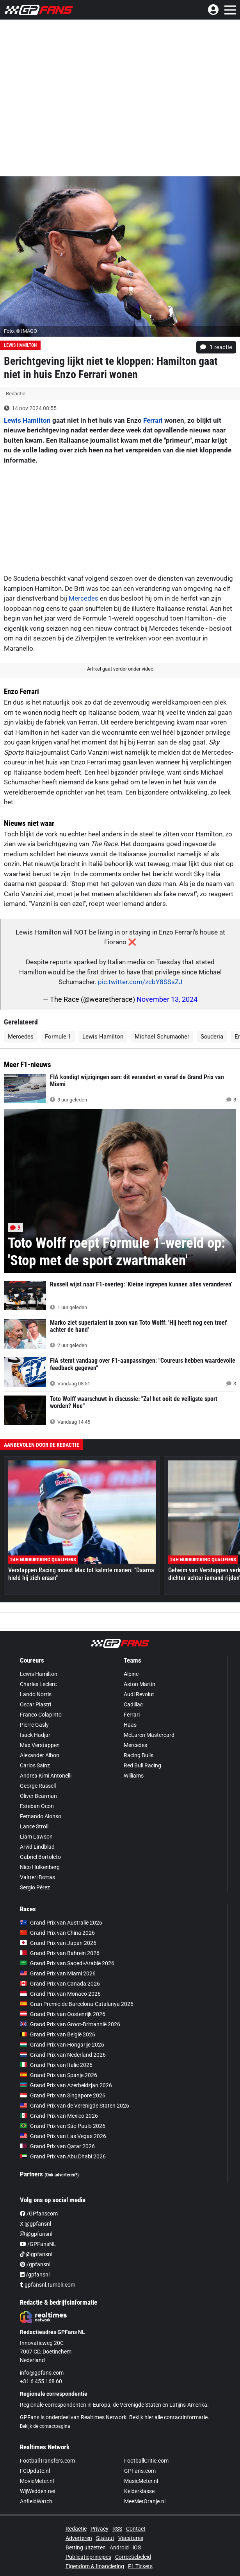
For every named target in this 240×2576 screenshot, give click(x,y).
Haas (130, 1725)
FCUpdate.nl (35, 2471)
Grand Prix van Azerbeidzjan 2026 (66, 2085)
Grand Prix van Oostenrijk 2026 (62, 2014)
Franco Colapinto (41, 1714)
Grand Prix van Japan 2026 (58, 1943)
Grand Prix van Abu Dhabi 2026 (63, 2156)
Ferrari (153, 420)
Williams (134, 1775)
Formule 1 (58, 1036)
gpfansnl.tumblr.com (47, 2285)
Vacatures (130, 2538)
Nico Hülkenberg (40, 1867)
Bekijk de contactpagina (45, 2426)
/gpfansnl (35, 2264)
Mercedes (83, 598)
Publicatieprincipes (88, 2557)
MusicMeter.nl (141, 2481)
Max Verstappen (40, 1745)
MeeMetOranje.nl (144, 2501)
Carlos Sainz (35, 1765)
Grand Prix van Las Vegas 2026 (63, 2136)
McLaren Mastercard (149, 1735)
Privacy (99, 2529)
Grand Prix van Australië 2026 (61, 1922)
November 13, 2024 (167, 999)
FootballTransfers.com (47, 2461)
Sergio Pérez (35, 1887)
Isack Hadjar (35, 1735)
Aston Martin (139, 1684)
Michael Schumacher (162, 1036)
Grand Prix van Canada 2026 (60, 1983)
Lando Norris (36, 1694)
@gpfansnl (36, 2234)
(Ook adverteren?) (61, 2175)
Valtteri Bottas (37, 1877)
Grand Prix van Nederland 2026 (63, 2055)
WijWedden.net (38, 2491)
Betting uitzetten (86, 2547)
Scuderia (212, 1036)
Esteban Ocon (37, 1806)
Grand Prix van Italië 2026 (56, 2065)
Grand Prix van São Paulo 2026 (62, 2126)
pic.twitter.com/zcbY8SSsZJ (140, 982)
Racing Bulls (138, 1755)
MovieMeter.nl (37, 2481)
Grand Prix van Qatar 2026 (57, 2146)
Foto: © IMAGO (20, 331)
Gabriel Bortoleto (40, 1857)
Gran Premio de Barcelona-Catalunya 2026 (76, 2004)
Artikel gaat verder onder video (120, 669)
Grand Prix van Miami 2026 (58, 1973)
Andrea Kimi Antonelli (45, 1775)
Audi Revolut (139, 1694)
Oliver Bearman (38, 1796)
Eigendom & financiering (95, 2566)
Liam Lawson (36, 1836)
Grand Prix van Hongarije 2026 (62, 2044)
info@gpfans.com (42, 2373)
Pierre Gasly (34, 1725)
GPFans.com (140, 2471)
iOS (137, 2547)
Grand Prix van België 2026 (57, 2034)
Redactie (76, 2529)
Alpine (131, 1674)
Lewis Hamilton (20, 345)
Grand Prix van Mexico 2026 (59, 2116)
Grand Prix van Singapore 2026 (62, 2095)
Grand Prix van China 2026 (57, 1933)
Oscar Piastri (35, 1704)
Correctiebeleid (133, 2557)
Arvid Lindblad (37, 1847)
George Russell (38, 1786)
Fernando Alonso (40, 1816)
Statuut (105, 2538)
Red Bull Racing (142, 1765)
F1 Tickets (140, 2566)
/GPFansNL (38, 2244)
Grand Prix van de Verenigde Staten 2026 (74, 2105)
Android (119, 2547)
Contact (136, 2529)
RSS (117, 2529)
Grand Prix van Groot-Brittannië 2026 (70, 2024)
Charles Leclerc (38, 1684)
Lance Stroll (34, 1826)
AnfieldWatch (36, 2501)
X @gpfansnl (35, 2224)
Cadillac (133, 1704)
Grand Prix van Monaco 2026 (60, 1994)
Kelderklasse (139, 2491)
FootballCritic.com (146, 2461)
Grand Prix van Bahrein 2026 (60, 1953)
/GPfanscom (39, 2213)
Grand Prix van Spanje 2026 (58, 2075)
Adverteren (79, 2538)
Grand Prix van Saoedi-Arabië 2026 (67, 1963)
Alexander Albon (39, 1755)
